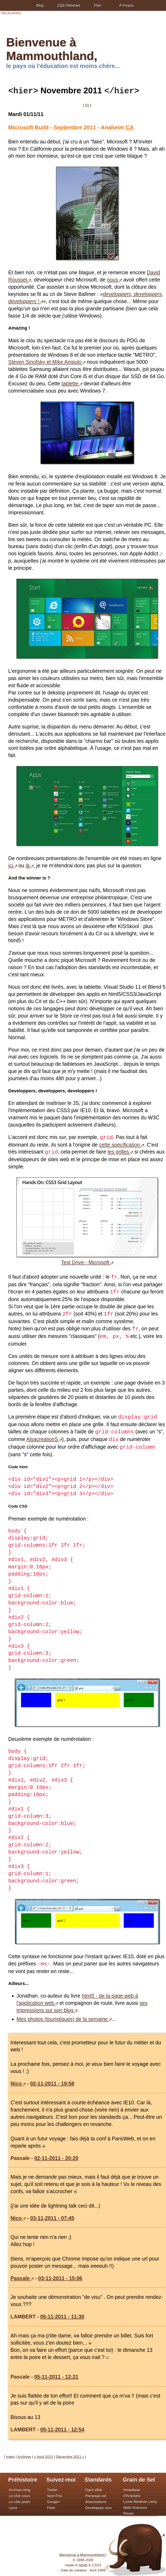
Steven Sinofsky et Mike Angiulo (44, 362)
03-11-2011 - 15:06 (60, 2278)
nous (112, 280)
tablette (69, 383)
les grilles (118, 1152)
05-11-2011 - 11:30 (62, 2316)
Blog (40, 5)
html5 (83, 2565)
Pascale (20, 2278)
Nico (16, 2083)
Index (10, 2457)
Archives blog (19, 2490)
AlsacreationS (42, 1439)
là (27, 865)
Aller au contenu (11, 12)
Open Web (93, 2490)
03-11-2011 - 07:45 (52, 2218)
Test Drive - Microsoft (85, 1262)
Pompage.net (95, 2496)
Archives (24, 2457)
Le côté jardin (19, 2502)
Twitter (52, 2490)
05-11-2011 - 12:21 (56, 2377)
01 (87, 105)
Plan (97, 5)
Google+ (54, 2502)
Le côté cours (19, 2496)
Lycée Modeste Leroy (140, 2502)
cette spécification (119, 1145)
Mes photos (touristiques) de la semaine (62, 2019)
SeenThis (54, 2496)
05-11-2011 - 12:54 (62, 2429)
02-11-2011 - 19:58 (52, 2083)
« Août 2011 (43, 2457)
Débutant (68, 5)
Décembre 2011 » (70, 2457)
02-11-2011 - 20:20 (56, 2158)
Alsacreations (96, 2502)
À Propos (126, 5)
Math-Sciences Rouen (135, 2510)
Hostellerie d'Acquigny (132, 2493)
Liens (13, 2508)
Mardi (26, 114)
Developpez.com (98, 2508)
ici (10, 865)
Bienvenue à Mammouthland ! (83, 2555)
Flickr (51, 2508)
